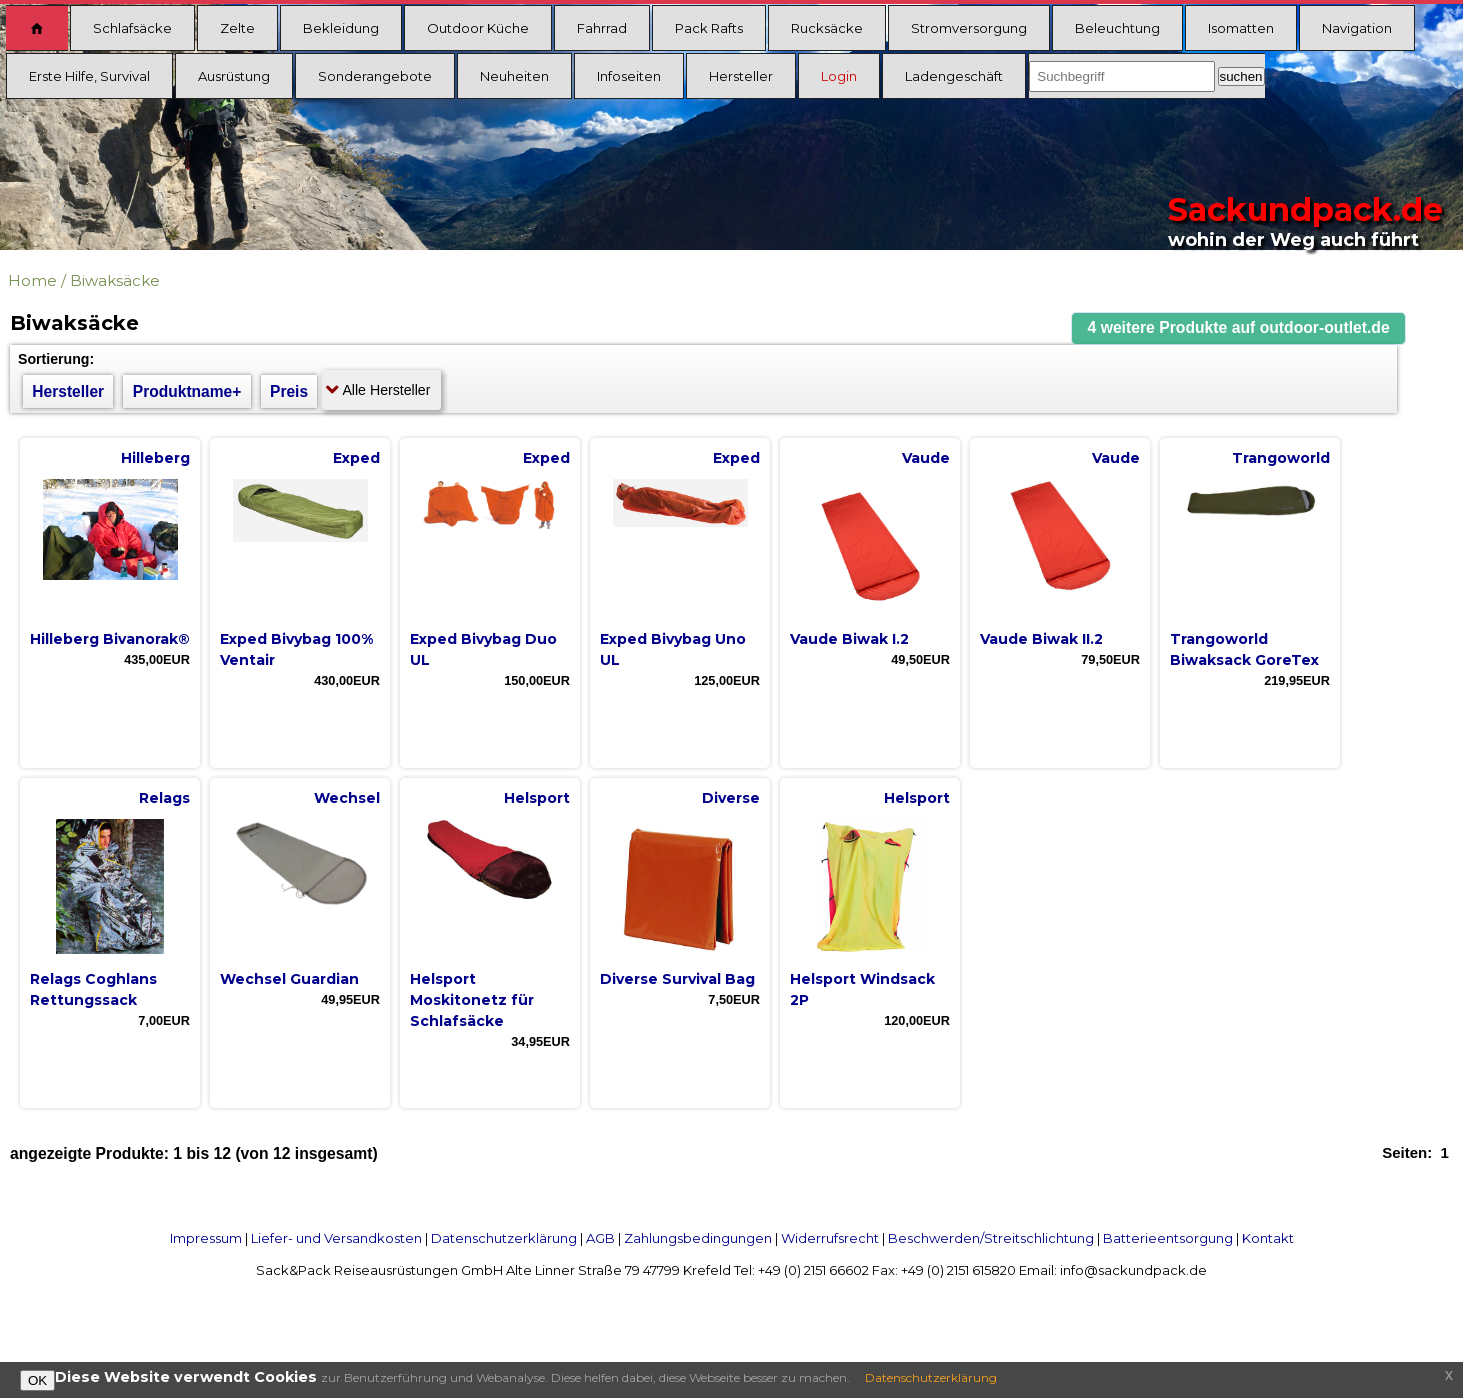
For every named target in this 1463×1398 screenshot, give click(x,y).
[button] (1239, 328)
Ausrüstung (234, 76)
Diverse (731, 798)
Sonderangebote (375, 76)
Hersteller (741, 76)
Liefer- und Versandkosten (336, 1238)
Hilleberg (155, 458)
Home (32, 280)
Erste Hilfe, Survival (89, 76)
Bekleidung (341, 28)
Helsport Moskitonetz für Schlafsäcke (472, 1000)
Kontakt (1268, 1238)
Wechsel (347, 798)
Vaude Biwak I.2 (849, 639)
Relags (164, 798)
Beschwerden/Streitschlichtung (991, 1238)
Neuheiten (514, 76)
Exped (356, 458)
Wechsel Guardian (289, 979)
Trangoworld (1281, 458)
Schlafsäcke (132, 28)
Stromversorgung (969, 28)
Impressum (206, 1238)
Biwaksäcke (115, 280)
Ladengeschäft (954, 76)
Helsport (537, 798)
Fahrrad (602, 28)
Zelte (237, 28)
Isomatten (1241, 28)
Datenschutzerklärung (504, 1238)
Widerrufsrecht (830, 1238)
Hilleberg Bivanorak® (110, 639)
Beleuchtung (1117, 28)
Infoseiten (629, 76)
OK (37, 1380)
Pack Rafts (709, 28)
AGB (600, 1238)
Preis (289, 391)
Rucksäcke (827, 28)
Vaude (926, 458)
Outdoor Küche (478, 28)
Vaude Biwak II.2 (1041, 639)
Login (839, 76)
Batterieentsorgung (1168, 1238)
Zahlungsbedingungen (698, 1238)
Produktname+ (187, 391)
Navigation (1357, 28)
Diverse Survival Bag (677, 979)
